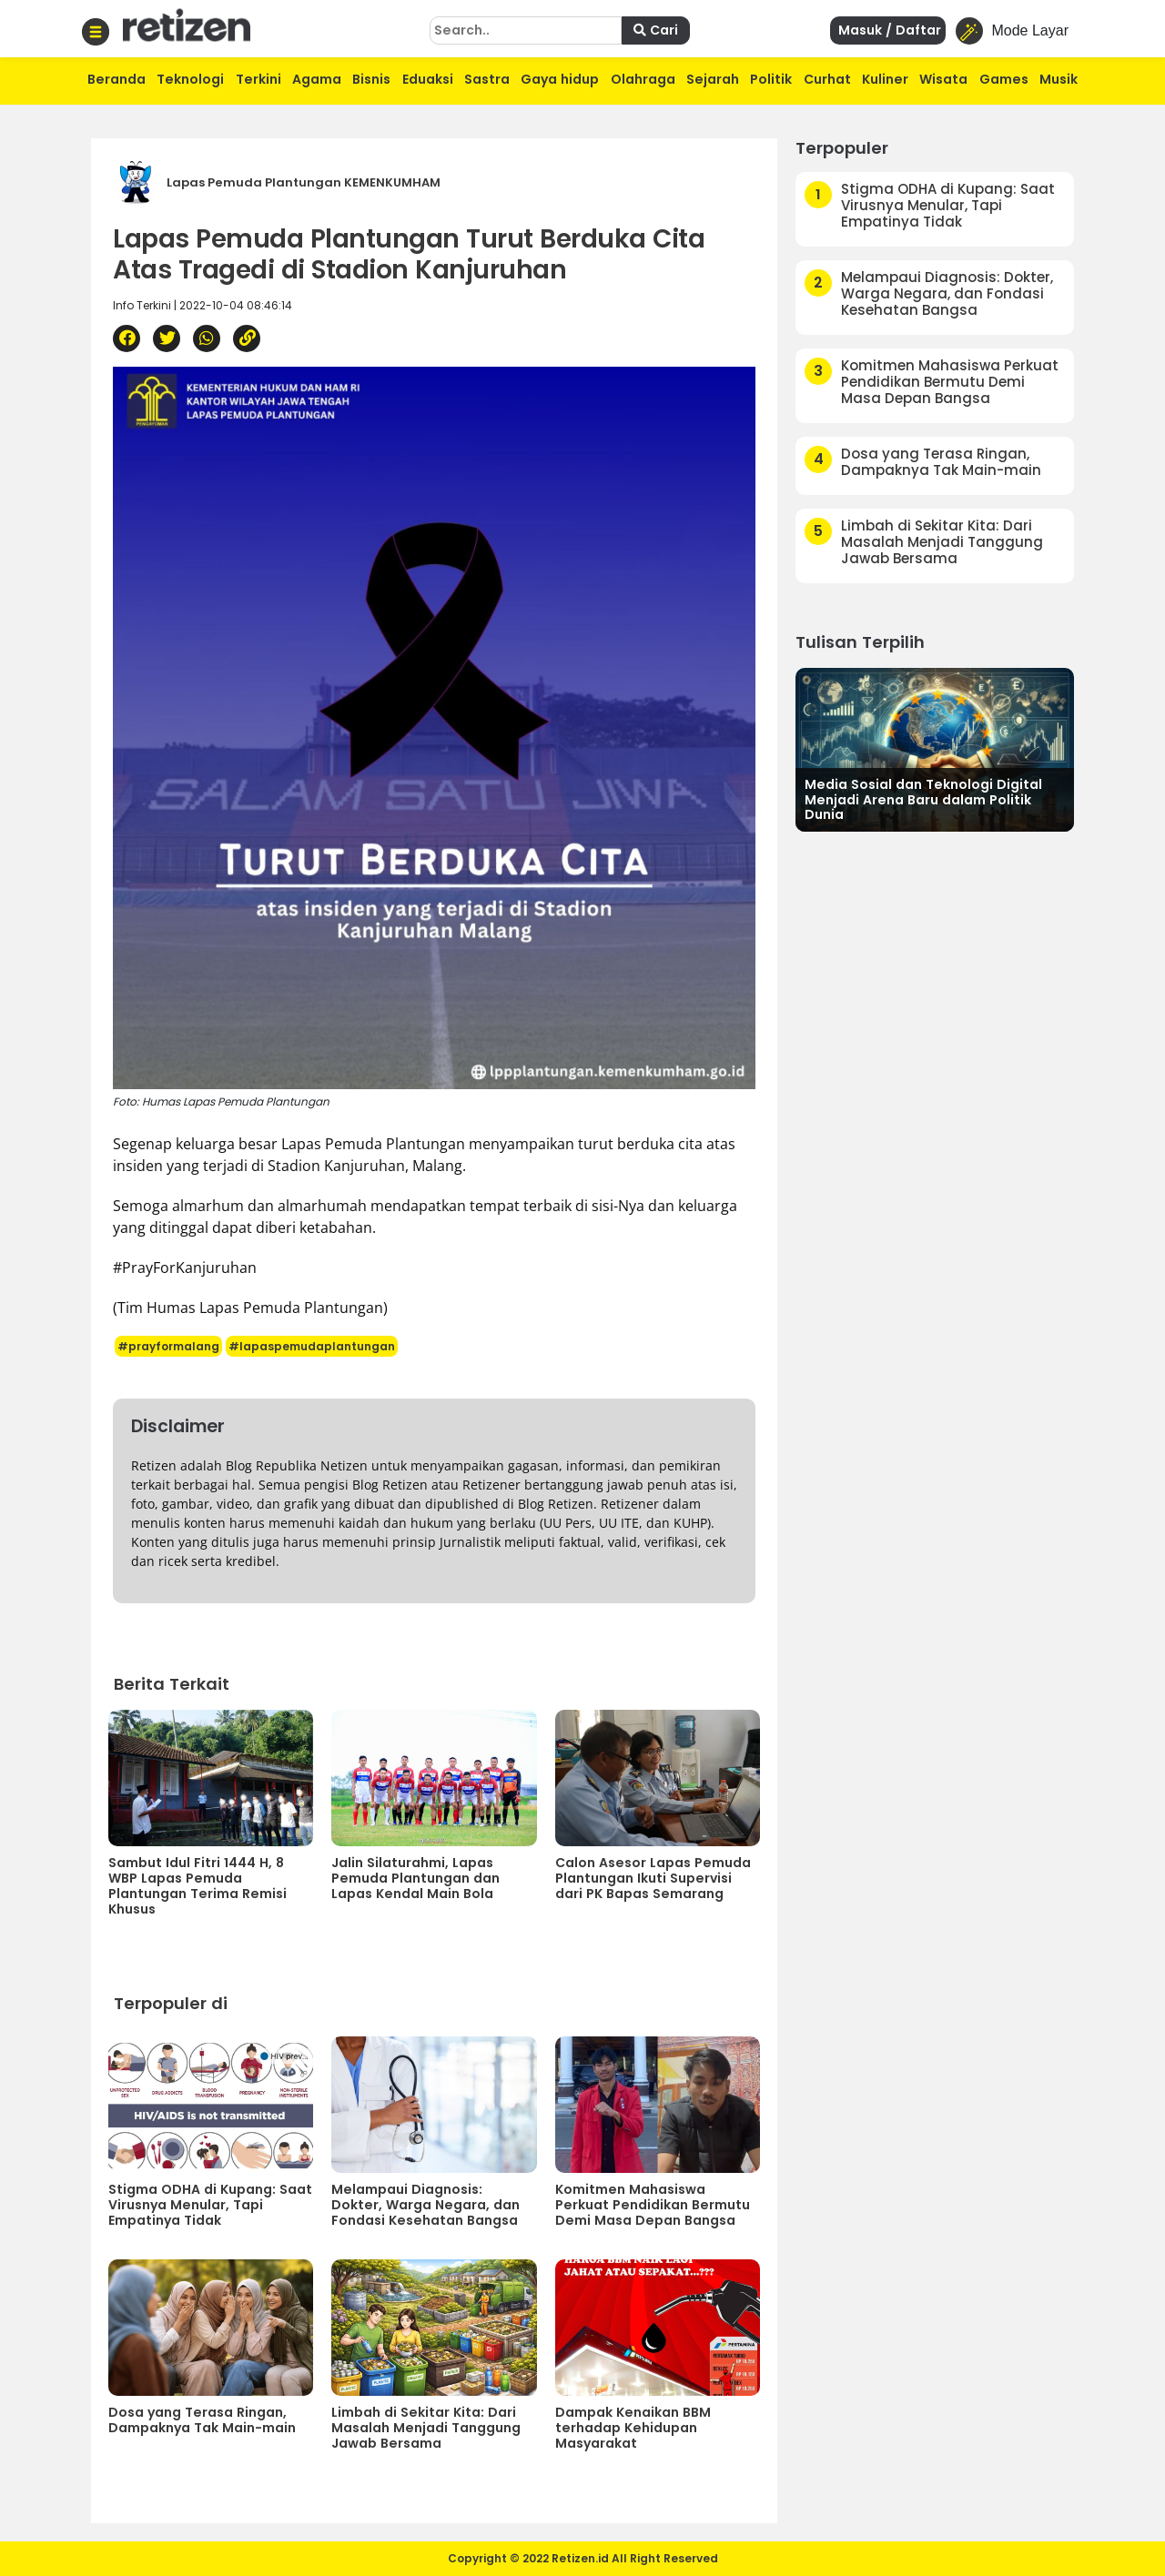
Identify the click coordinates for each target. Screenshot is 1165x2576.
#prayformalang (168, 1346)
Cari (655, 30)
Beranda (116, 79)
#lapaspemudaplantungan (311, 1346)
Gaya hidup (560, 79)
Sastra (487, 79)
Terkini (258, 79)
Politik (771, 79)
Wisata (943, 79)
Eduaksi (427, 79)
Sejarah (712, 79)
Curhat (827, 79)
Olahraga (643, 79)
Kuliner (885, 79)
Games (1003, 79)
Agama (316, 79)
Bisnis (371, 79)
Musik (1058, 79)
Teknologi (190, 79)
